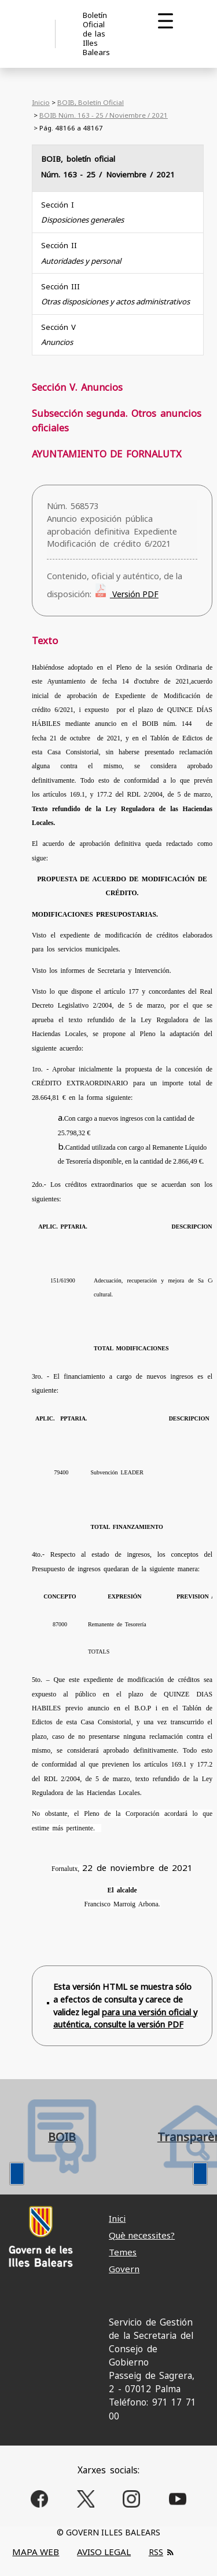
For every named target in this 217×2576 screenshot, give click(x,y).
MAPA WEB (35, 2551)
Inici (117, 2218)
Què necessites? (142, 2235)
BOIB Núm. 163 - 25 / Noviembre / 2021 (103, 115)
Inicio (41, 102)
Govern (124, 2269)
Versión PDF (134, 594)
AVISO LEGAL (104, 2551)
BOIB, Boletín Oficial (90, 102)
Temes (123, 2252)
